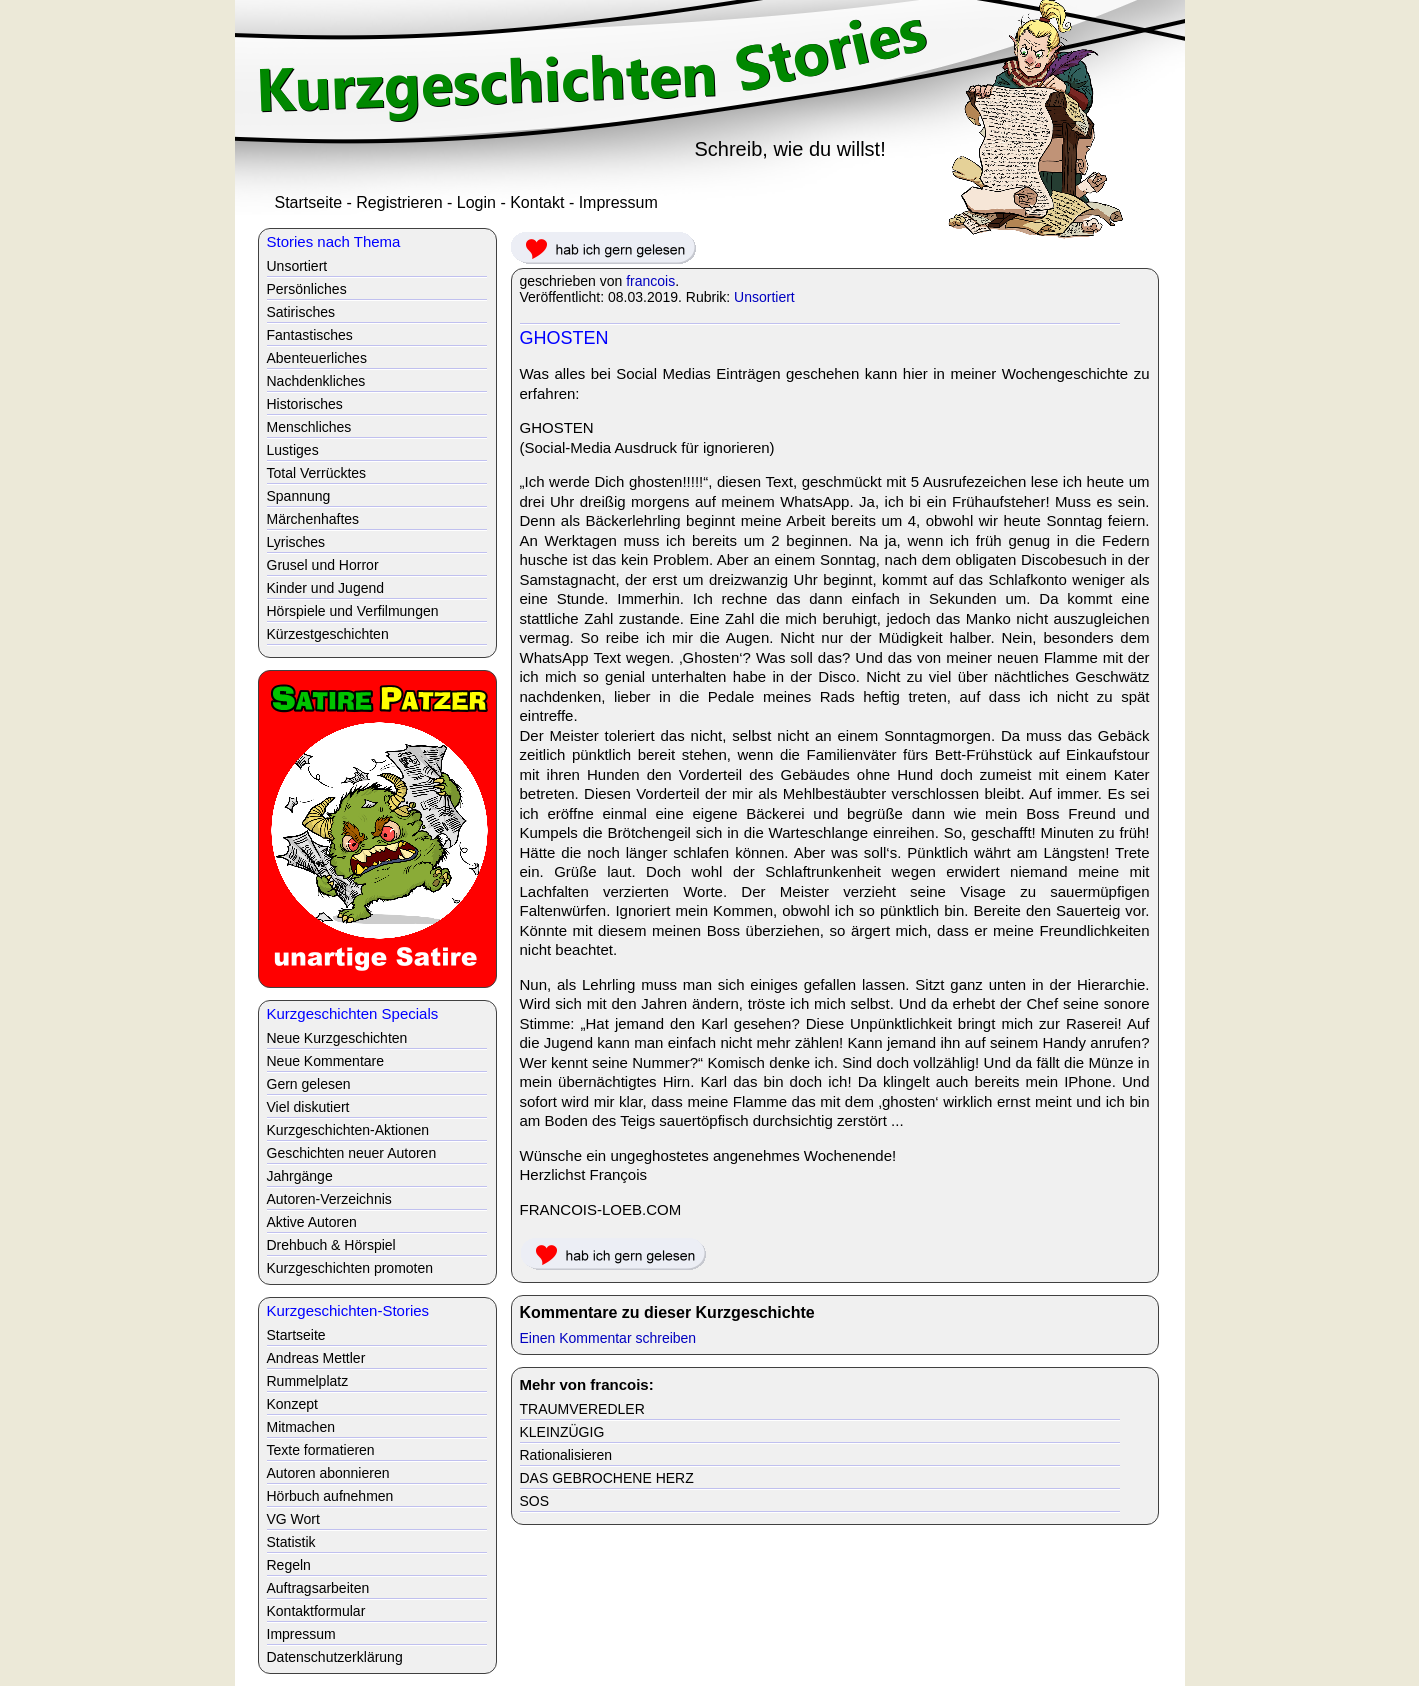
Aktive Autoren (312, 1222)
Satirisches (301, 312)
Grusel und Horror (323, 565)
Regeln (289, 1565)
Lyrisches (296, 542)
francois (650, 281)
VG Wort (293, 1519)
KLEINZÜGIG (562, 1432)
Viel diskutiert (308, 1107)
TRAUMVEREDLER (582, 1409)
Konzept (292, 1404)
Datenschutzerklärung (335, 1657)
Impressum (618, 202)
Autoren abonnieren (328, 1473)
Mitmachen (301, 1427)
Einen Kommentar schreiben (608, 1338)
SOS (535, 1501)
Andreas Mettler (316, 1358)
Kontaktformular (316, 1611)
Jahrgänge (300, 1176)
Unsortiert (764, 297)
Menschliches (309, 427)
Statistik (291, 1542)
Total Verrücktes (317, 473)
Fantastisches (310, 335)
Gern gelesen (309, 1084)
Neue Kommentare (326, 1061)
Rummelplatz (308, 1381)
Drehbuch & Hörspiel (331, 1245)
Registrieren (399, 202)
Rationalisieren (566, 1455)
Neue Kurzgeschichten (337, 1038)
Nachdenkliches (316, 381)
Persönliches (307, 289)
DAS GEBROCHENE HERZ (607, 1478)
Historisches (305, 404)
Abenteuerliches (317, 358)
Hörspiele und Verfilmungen (353, 611)
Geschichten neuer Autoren (352, 1153)
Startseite (309, 202)
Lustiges (293, 450)
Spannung (299, 496)
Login (476, 202)
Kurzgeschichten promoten (350, 1268)
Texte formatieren (321, 1450)
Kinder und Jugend (326, 588)
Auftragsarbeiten (318, 1588)
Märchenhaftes (313, 519)
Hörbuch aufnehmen (330, 1496)
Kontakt (537, 202)
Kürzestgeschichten (328, 634)
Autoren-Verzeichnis (329, 1199)
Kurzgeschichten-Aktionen (348, 1130)
